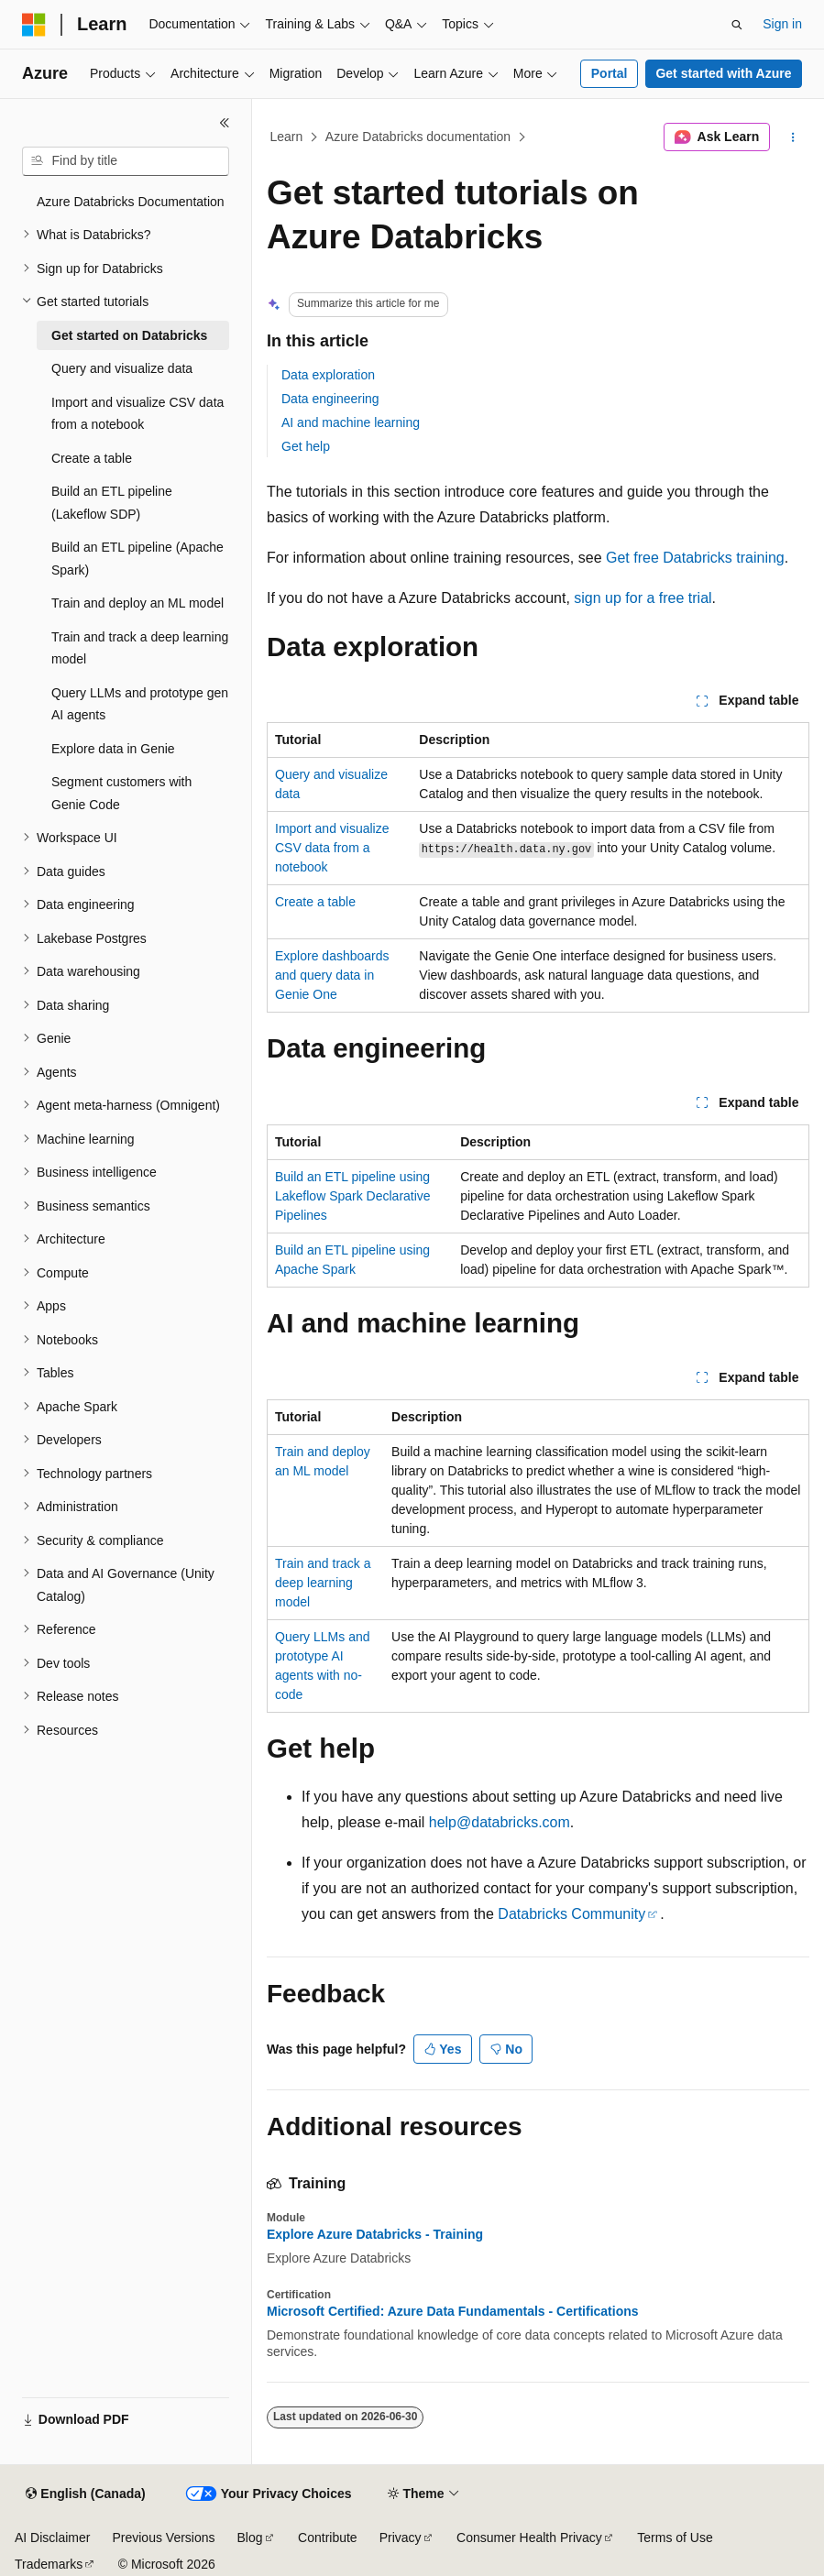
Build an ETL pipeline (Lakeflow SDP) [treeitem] (111, 502)
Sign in (782, 23)
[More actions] (793, 137)
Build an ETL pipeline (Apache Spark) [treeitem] (137, 558)
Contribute (327, 2537)
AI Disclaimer (52, 2537)
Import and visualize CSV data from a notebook (332, 847)
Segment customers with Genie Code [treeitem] (121, 793)
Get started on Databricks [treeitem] (129, 335)
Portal (609, 73)
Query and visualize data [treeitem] (121, 368)
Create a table (315, 901)
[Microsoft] (34, 25)
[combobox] (125, 161)
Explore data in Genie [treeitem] (113, 748)
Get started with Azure (723, 73)
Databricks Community (571, 1914)
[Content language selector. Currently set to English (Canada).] (85, 2494)
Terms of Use (674, 2537)
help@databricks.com (499, 1822)
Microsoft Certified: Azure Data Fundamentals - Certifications (453, 2311)
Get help (305, 446)
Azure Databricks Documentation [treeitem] (131, 201)
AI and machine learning (350, 422)
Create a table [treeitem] (91, 458)
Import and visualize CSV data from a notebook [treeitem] (137, 414)
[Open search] (737, 24)
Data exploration (328, 374)
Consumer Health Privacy (529, 2537)
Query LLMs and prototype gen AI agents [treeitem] (139, 704)
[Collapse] (224, 122)
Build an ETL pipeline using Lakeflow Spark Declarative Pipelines (353, 1195)
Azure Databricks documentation (418, 136)
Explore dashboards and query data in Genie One (332, 975)
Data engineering (330, 398)
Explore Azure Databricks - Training (375, 2234)
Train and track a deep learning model (323, 1582)
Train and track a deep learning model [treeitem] (139, 648)
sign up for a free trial (642, 598)
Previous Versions (163, 2537)
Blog (250, 2537)
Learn (286, 136)
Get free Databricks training (695, 557)
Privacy (400, 2537)
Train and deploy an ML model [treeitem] (137, 603)
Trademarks (48, 2564)
